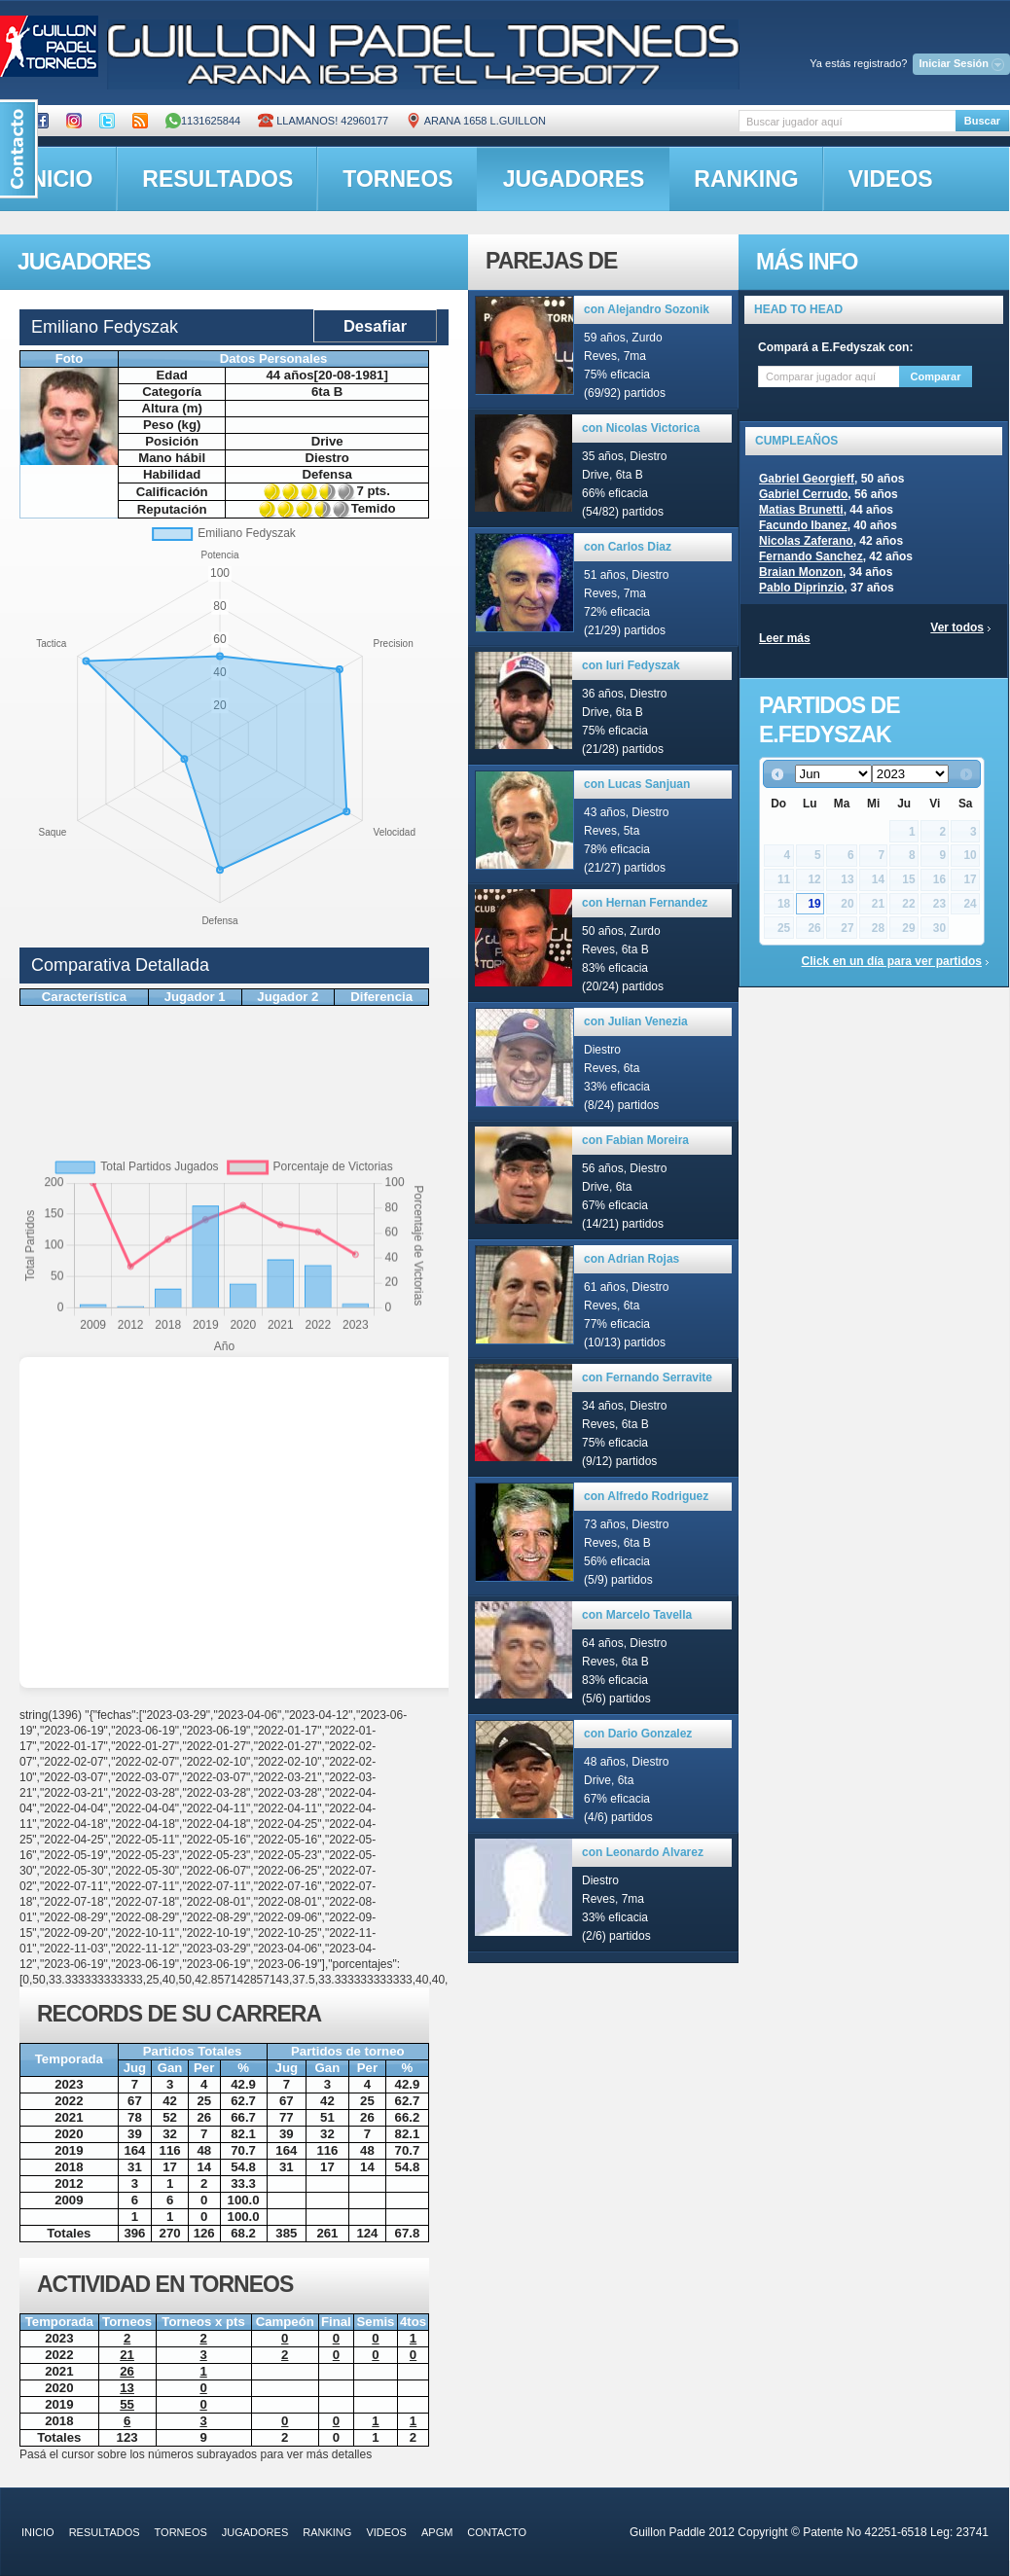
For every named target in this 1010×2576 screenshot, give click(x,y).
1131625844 (202, 120)
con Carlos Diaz (627, 547)
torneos (397, 179)
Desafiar (375, 326)
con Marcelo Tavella (637, 1615)
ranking (746, 179)
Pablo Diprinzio (801, 587)
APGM (436, 2532)
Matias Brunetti (801, 510)
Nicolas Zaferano (806, 541)
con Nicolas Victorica (641, 428)
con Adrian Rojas (631, 1259)
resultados (217, 179)
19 (814, 904)
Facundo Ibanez (803, 525)
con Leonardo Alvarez (642, 1852)
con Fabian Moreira (635, 1140)
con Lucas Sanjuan (637, 784)
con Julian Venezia (636, 1021)
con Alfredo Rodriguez (646, 1496)
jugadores (574, 179)
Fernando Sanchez (811, 556)
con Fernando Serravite (647, 1377)
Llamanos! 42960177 (323, 120)
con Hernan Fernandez (644, 903)
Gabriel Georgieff (806, 478)
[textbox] (847, 121)
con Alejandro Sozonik (646, 309)
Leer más (785, 638)
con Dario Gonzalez (638, 1733)
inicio (37, 2532)
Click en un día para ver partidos (892, 961)
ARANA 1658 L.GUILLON (476, 120)
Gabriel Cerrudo (803, 494)
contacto (496, 2532)
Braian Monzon (801, 572)
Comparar (936, 376)
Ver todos (957, 627)
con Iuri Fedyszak (631, 665)
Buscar (982, 120)
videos (890, 179)
